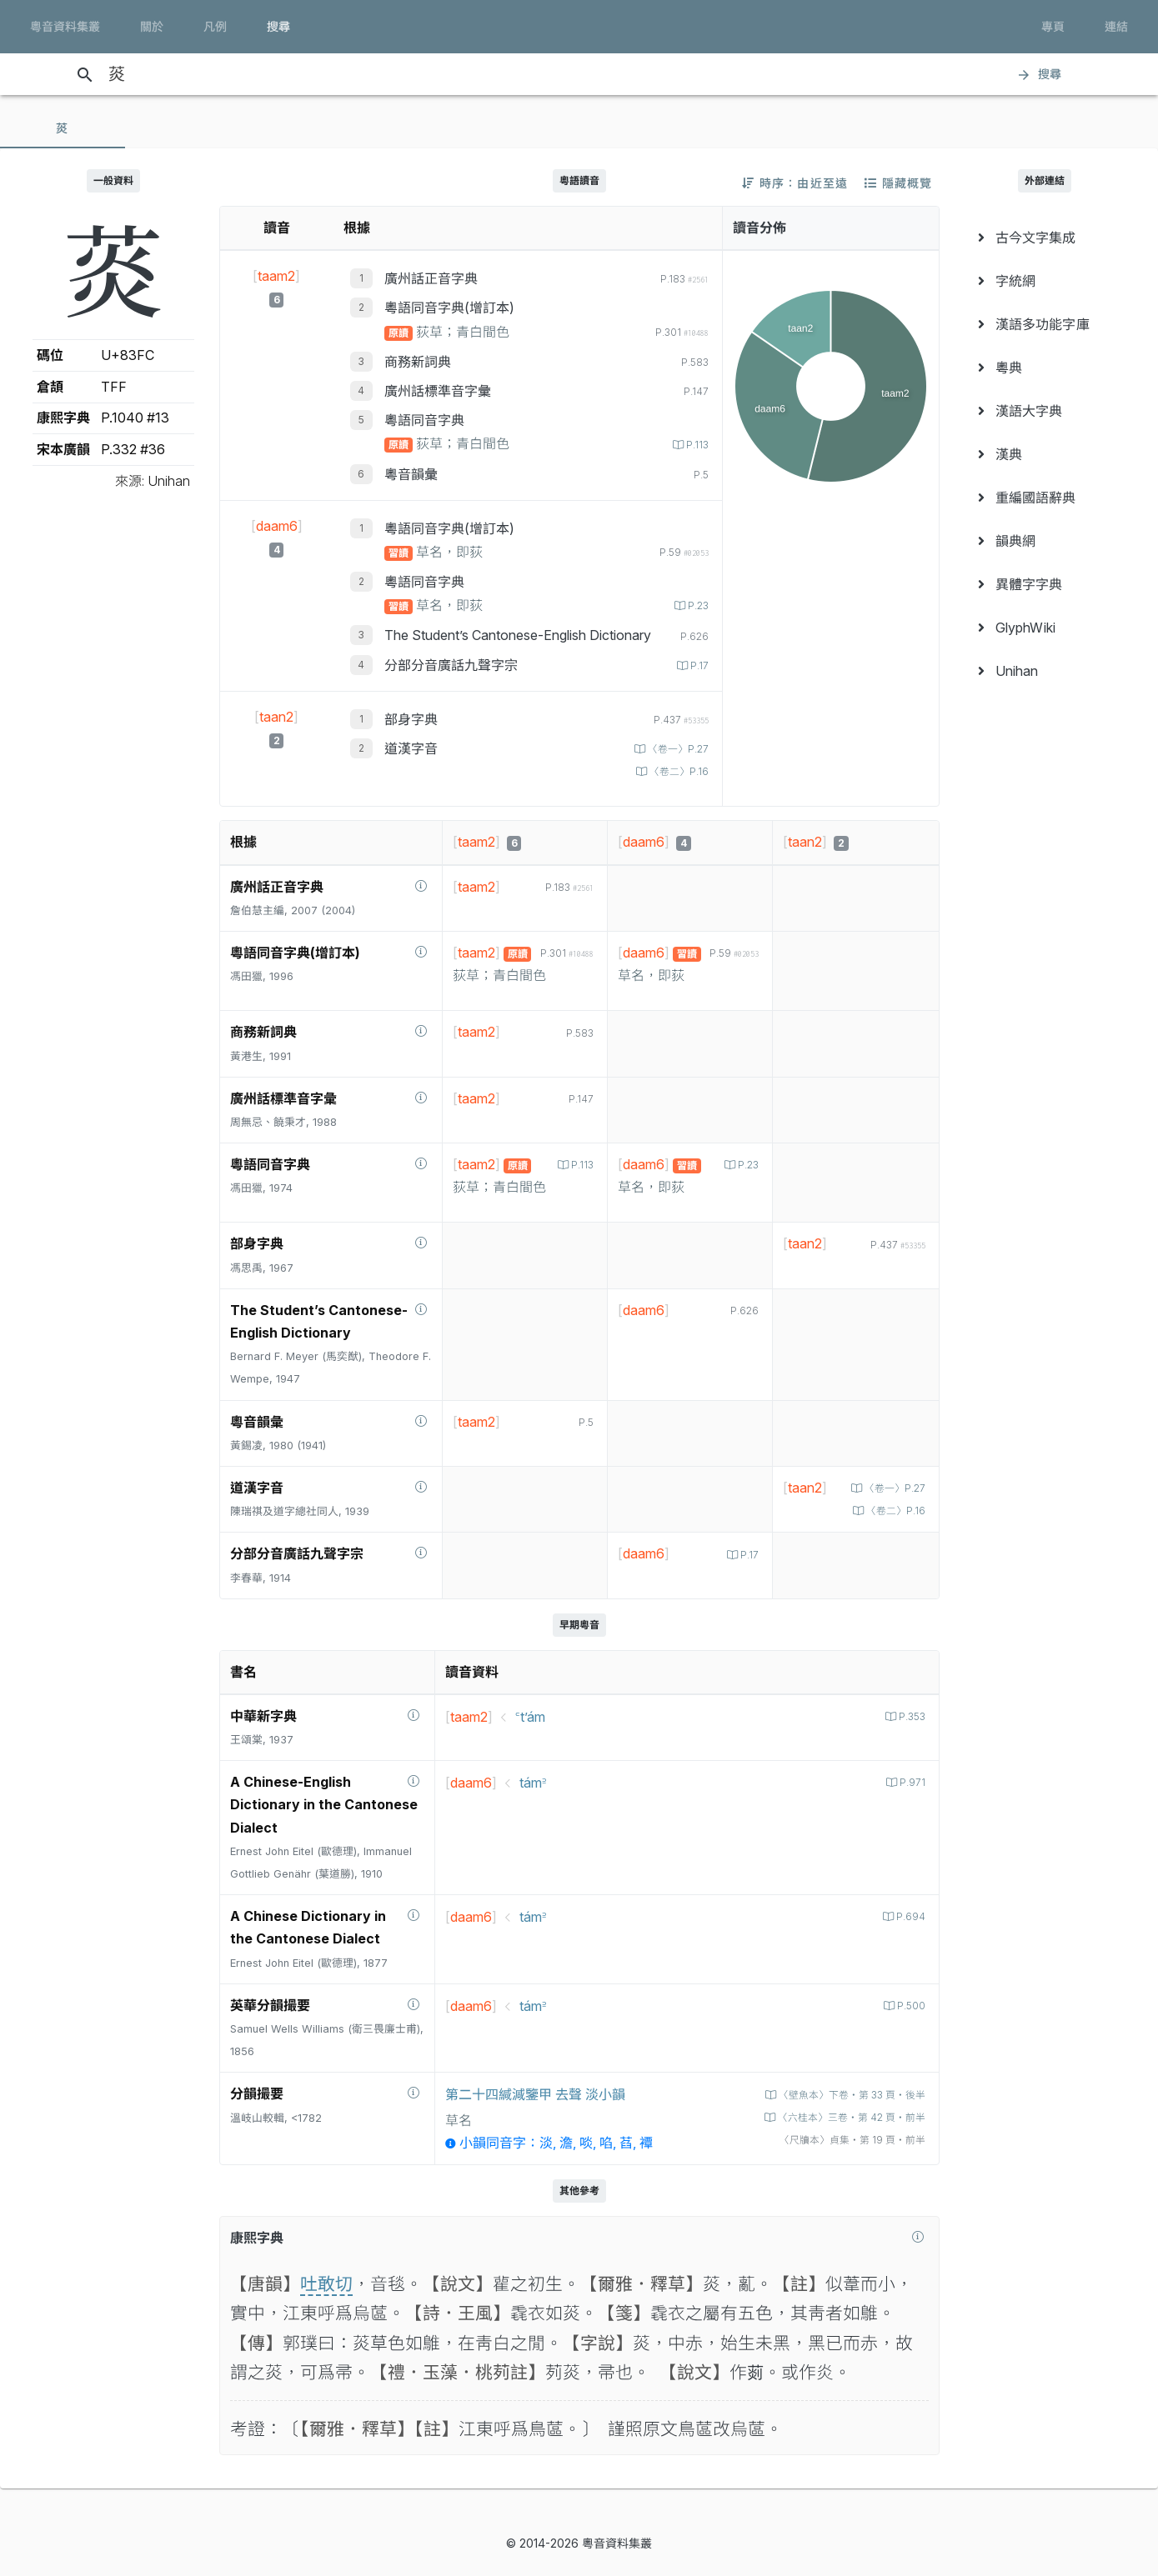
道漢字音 (411, 748)
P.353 (908, 1739)
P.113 (695, 444)
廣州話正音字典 (431, 278)
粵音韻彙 (411, 474)
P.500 (908, 2028)
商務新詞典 (417, 361)
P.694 (908, 1939)
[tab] (62, 128)
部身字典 (411, 719)
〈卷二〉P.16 (675, 771)
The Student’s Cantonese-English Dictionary (517, 635)
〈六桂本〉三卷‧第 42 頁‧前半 (843, 2139)
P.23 (696, 605)
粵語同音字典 (424, 420)
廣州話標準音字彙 (437, 391)
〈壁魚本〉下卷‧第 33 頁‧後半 (843, 2117)
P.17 (697, 665)
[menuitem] (1045, 237)
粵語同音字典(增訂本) (449, 307)
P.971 (910, 1805)
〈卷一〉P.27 (674, 749)
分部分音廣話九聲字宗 (451, 665)
